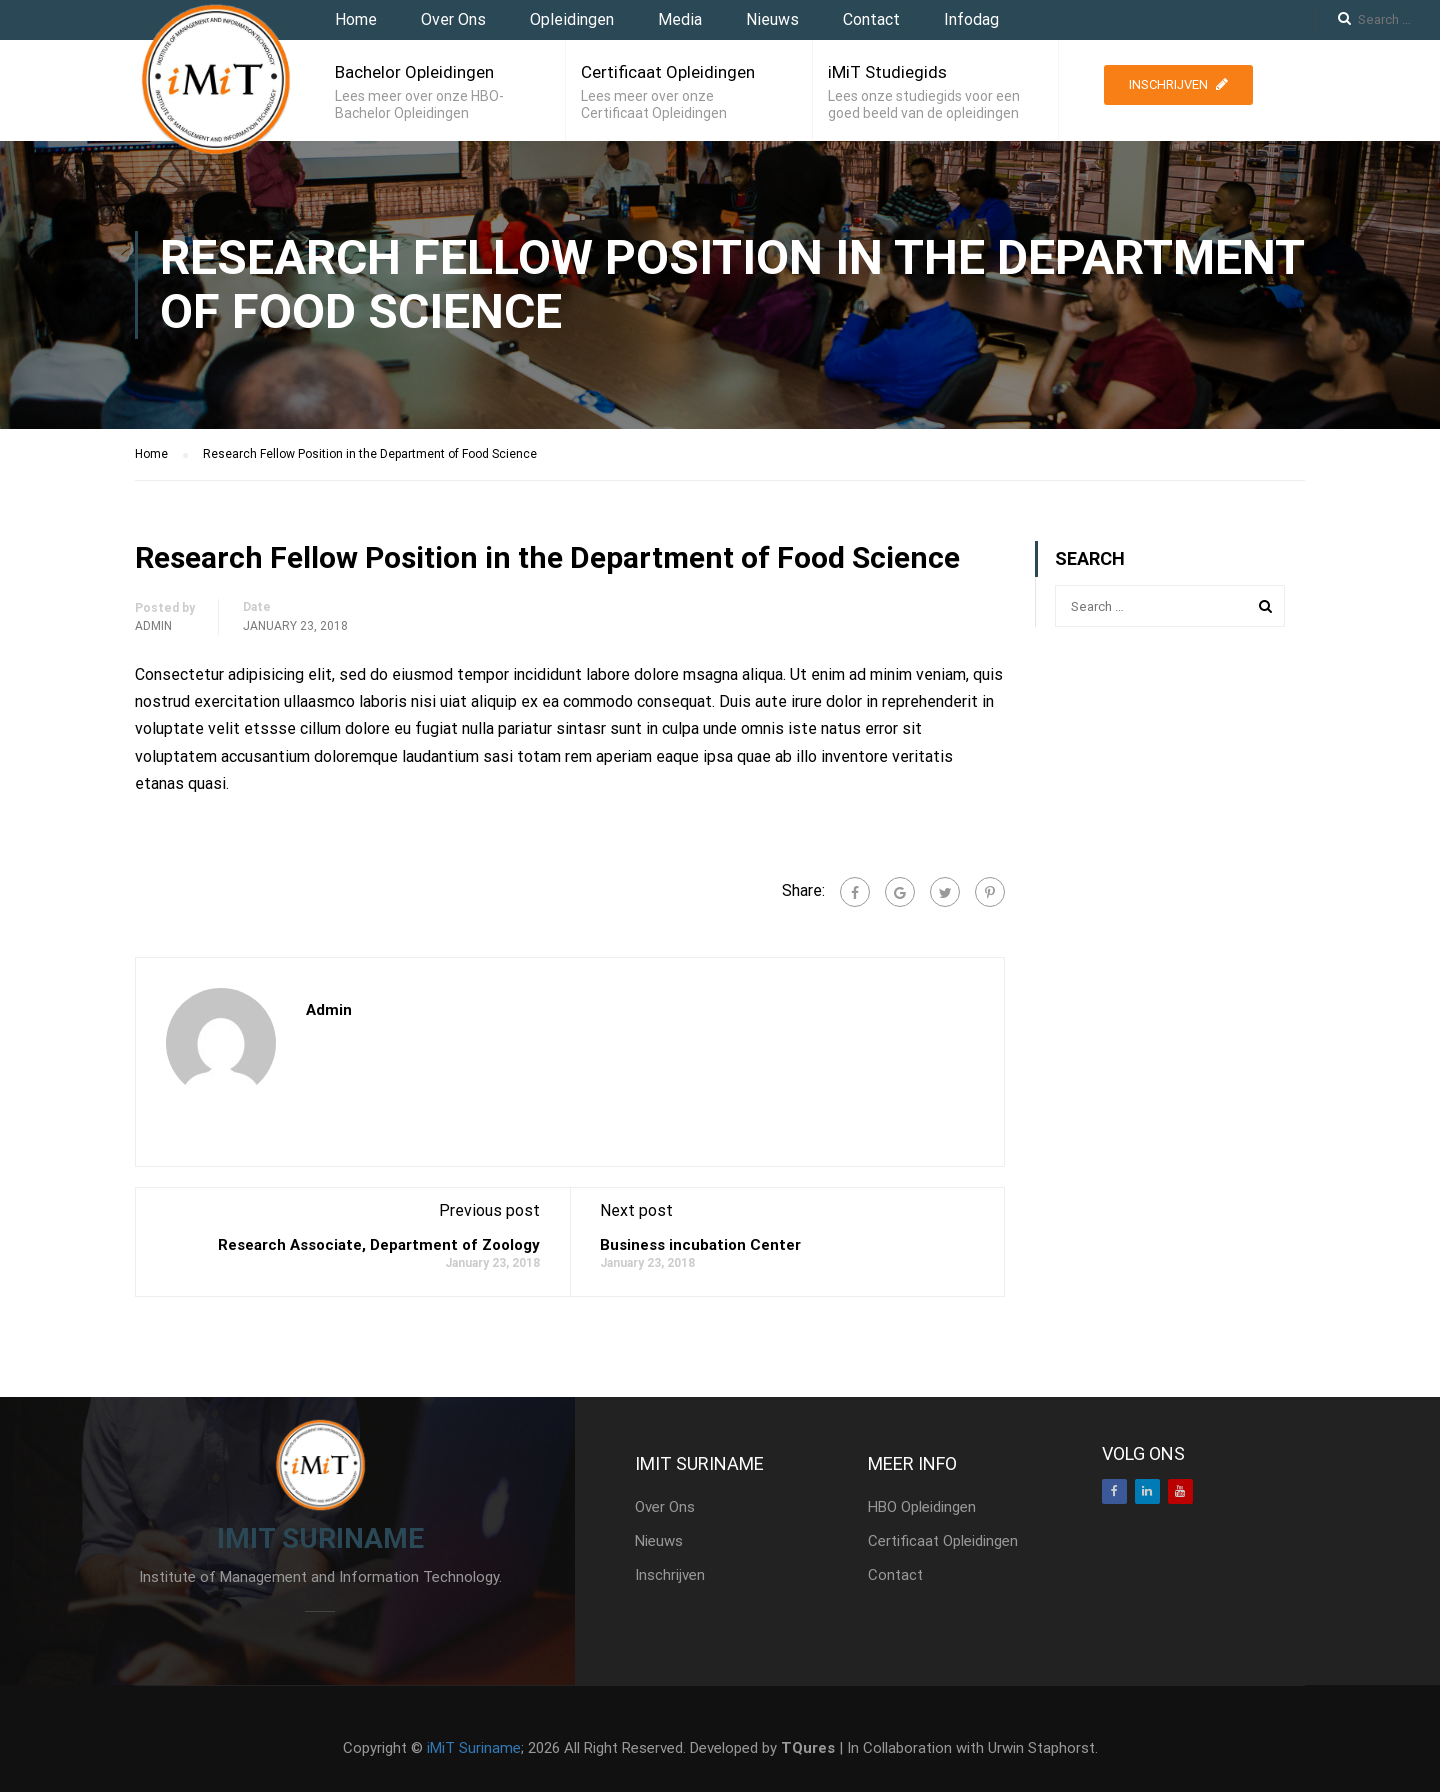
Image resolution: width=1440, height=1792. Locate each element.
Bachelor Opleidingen (414, 72)
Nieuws (772, 19)
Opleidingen (572, 19)
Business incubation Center (700, 1245)
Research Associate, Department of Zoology (379, 1245)
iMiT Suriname (474, 1748)
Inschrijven (1178, 84)
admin (153, 626)
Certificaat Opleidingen (668, 72)
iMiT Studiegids (887, 72)
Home (356, 19)
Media (680, 19)
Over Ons (453, 19)
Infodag (971, 19)
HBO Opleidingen (922, 1507)
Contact (871, 19)
